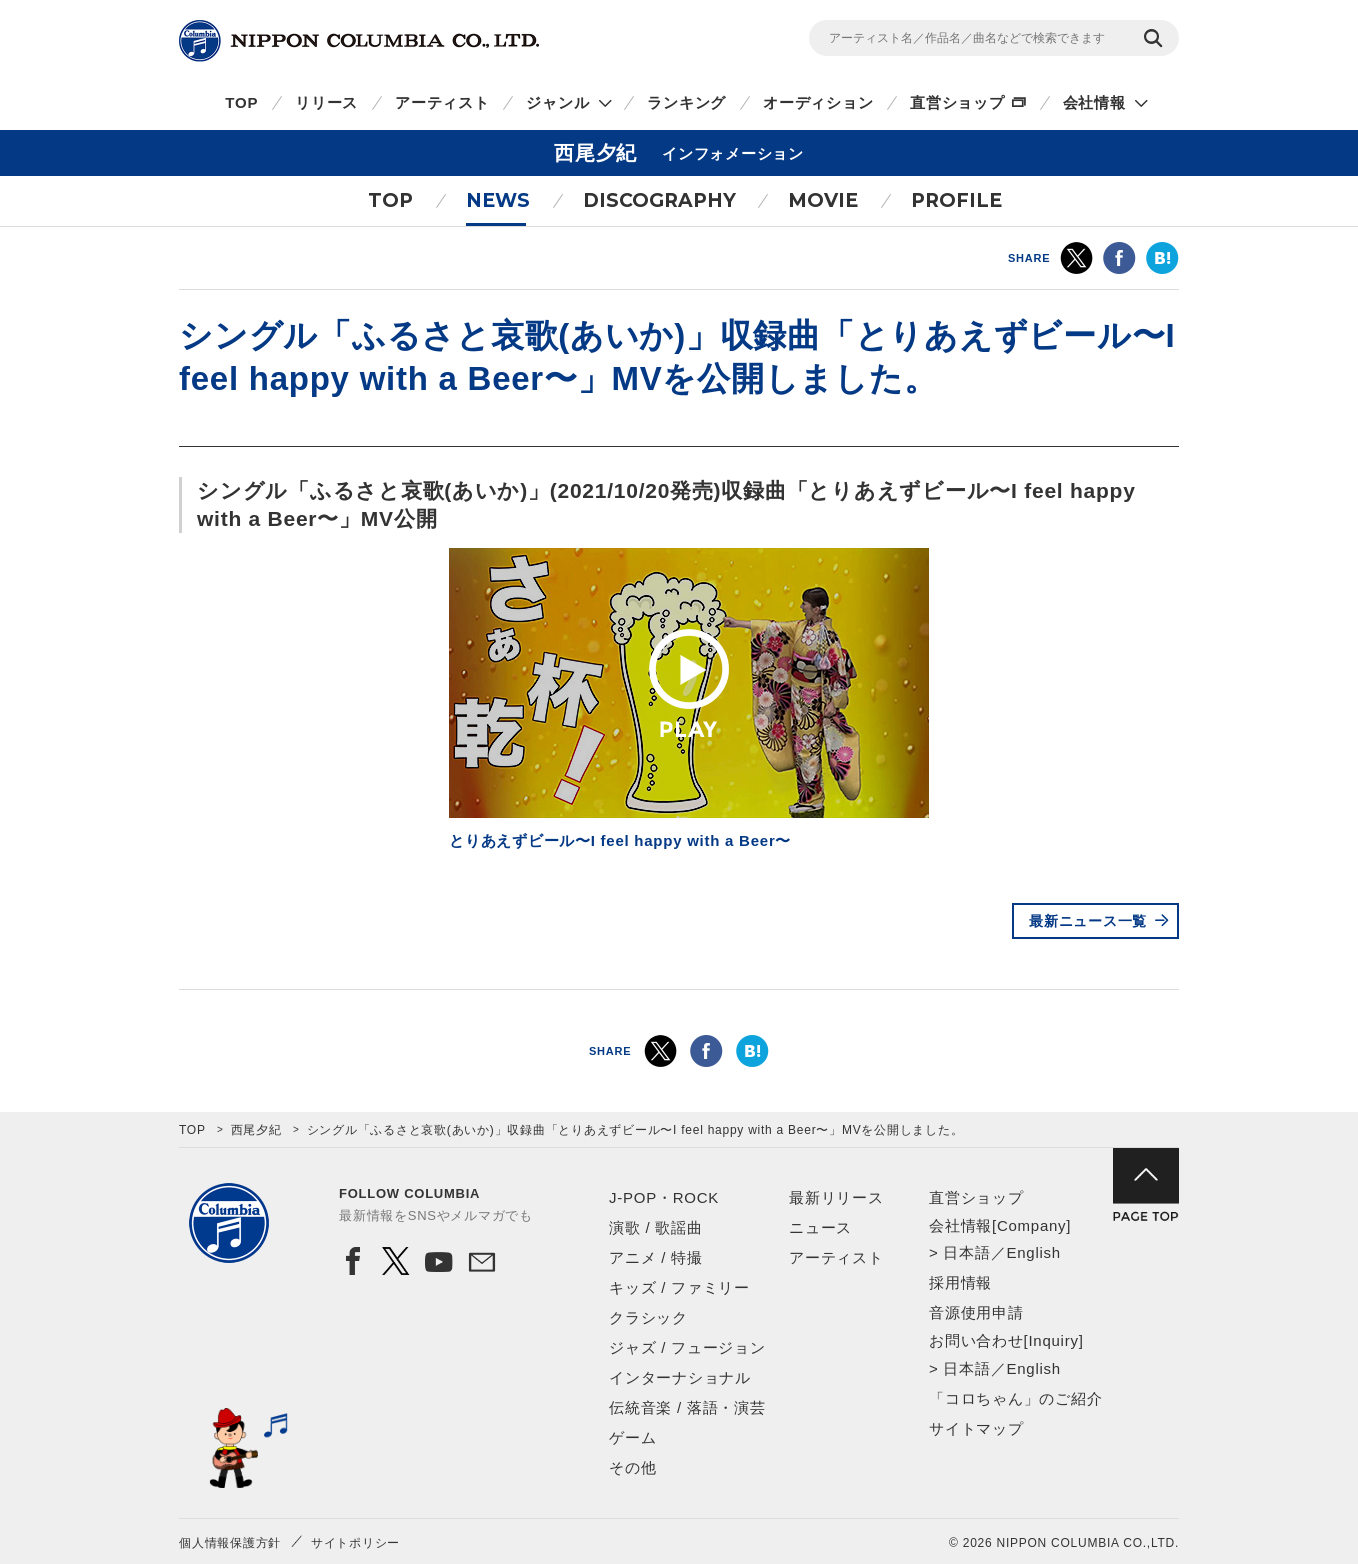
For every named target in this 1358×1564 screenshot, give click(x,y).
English (1033, 1252)
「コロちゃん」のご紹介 (1015, 1398)
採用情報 (960, 1282)
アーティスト (442, 102)
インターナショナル (680, 1377)
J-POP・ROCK (664, 1197)
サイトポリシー (355, 1543)
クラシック (648, 1317)
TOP (241, 102)
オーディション (818, 102)
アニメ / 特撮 (656, 1257)
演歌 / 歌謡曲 (656, 1227)
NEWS (498, 200)
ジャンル (557, 102)
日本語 (966, 1252)
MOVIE (823, 200)
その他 (632, 1467)
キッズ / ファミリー (679, 1287)
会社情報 (1094, 102)
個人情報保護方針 (230, 1543)
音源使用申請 (976, 1312)
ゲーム (632, 1437)
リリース (326, 102)
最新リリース (836, 1197)
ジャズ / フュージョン (687, 1347)
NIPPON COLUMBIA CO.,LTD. (359, 41)
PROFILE (956, 200)
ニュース (820, 1227)
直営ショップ (957, 102)
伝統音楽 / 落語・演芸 (687, 1407)
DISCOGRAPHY (659, 200)
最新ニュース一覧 (1088, 921)
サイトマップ (976, 1428)
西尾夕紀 (256, 1130)
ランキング (686, 102)
